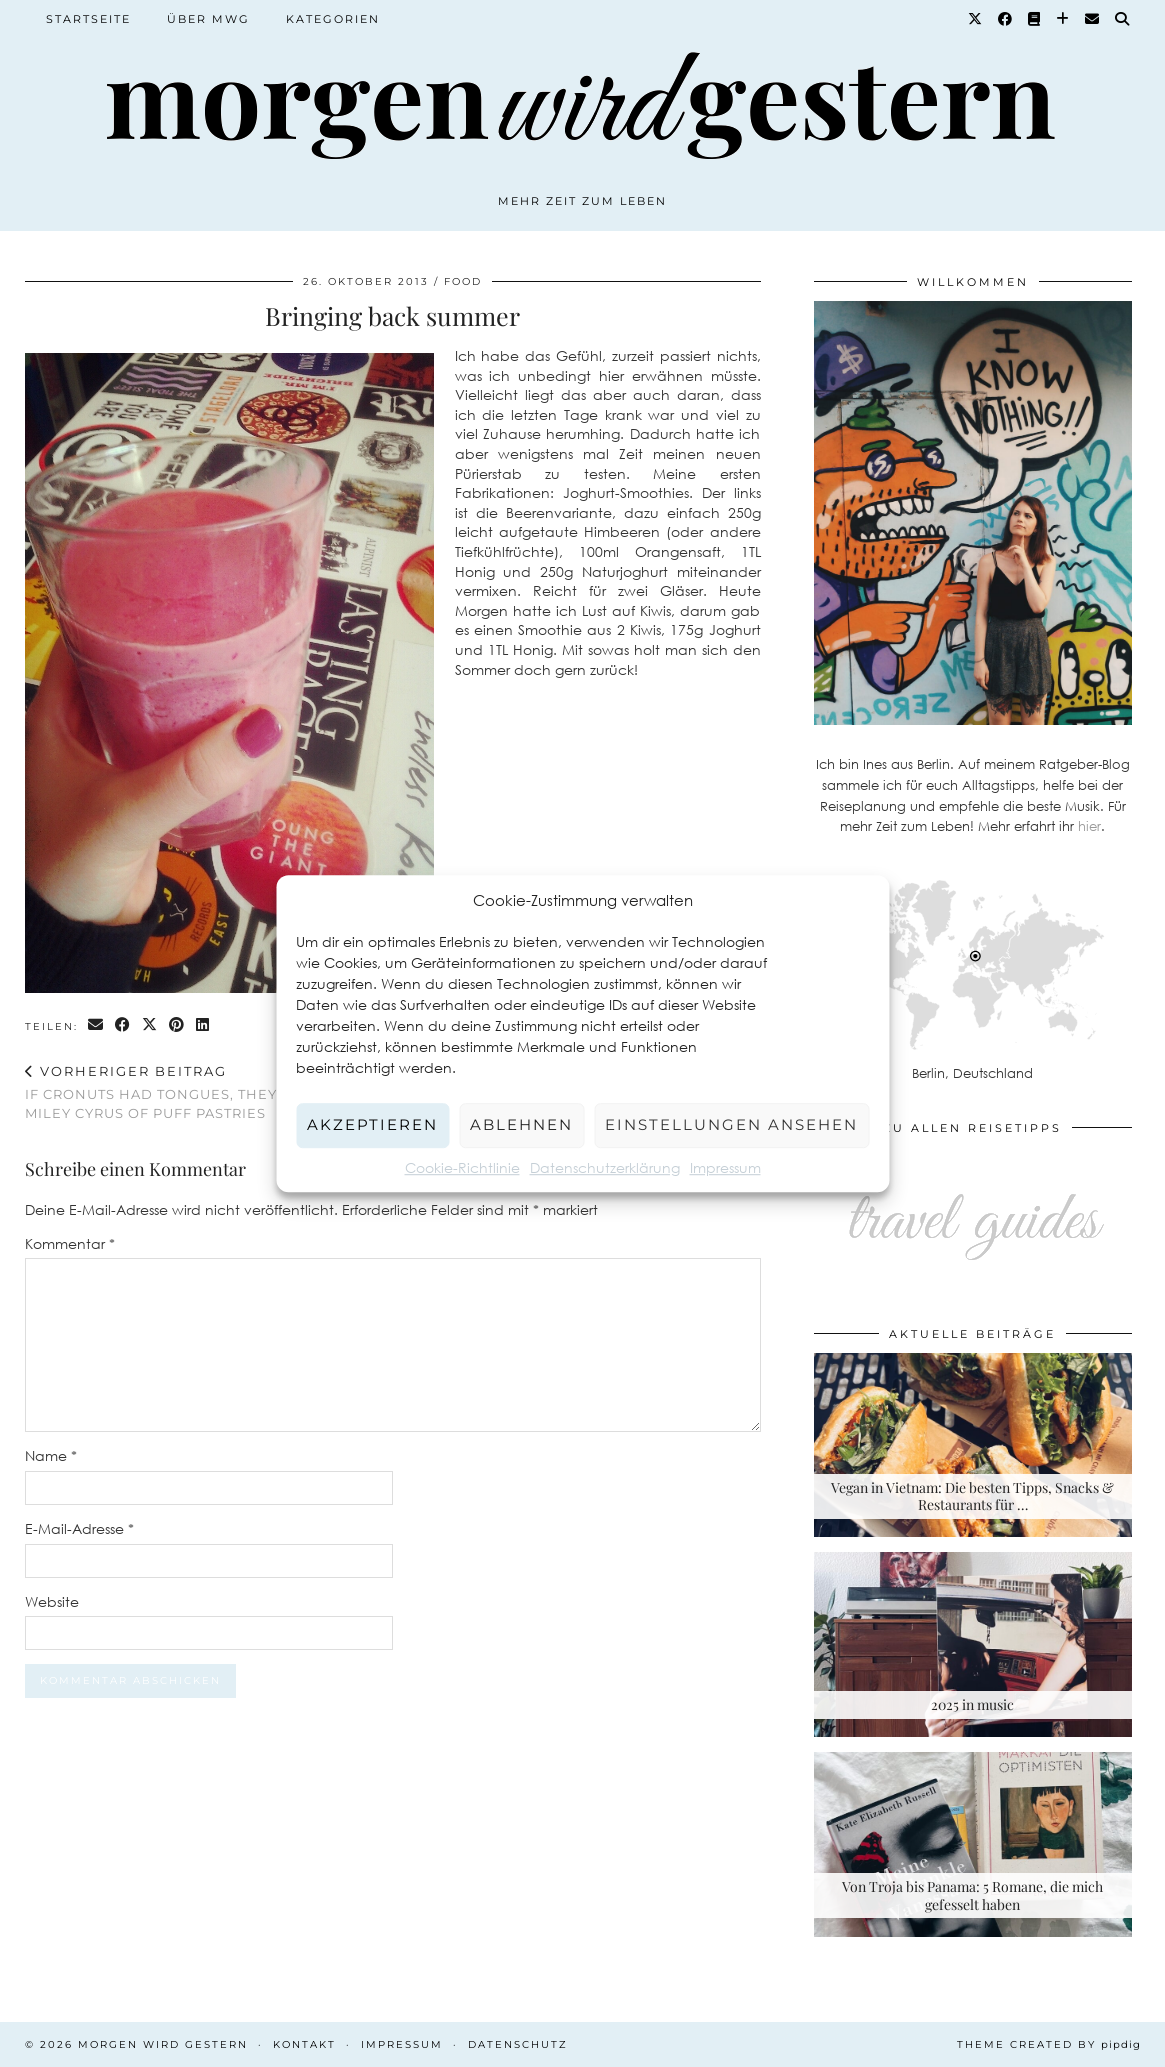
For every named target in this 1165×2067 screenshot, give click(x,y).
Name (51, 1455)
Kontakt (304, 2044)
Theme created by (1049, 2044)
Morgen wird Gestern (163, 2044)
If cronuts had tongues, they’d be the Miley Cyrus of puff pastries (209, 1092)
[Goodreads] (1035, 19)
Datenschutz (518, 2044)
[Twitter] (976, 19)
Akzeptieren (372, 1124)
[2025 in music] (973, 1644)
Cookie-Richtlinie (462, 1167)
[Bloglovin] (1063, 19)
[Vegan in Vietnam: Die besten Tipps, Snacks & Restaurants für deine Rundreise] (973, 1445)
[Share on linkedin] (203, 1025)
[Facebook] (1006, 19)
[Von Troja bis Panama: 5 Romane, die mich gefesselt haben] (973, 1844)
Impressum (725, 1167)
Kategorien (333, 19)
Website (52, 1601)
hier (1089, 826)
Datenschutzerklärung (605, 1167)
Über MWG (208, 19)
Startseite (88, 19)
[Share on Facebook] (123, 1025)
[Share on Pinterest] (177, 1025)
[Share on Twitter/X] (150, 1025)
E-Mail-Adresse (79, 1528)
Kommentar (70, 1243)
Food (463, 281)
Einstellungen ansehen (731, 1124)
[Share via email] (96, 1025)
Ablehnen (521, 1124)
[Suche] (1123, 19)
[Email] (1093, 19)
